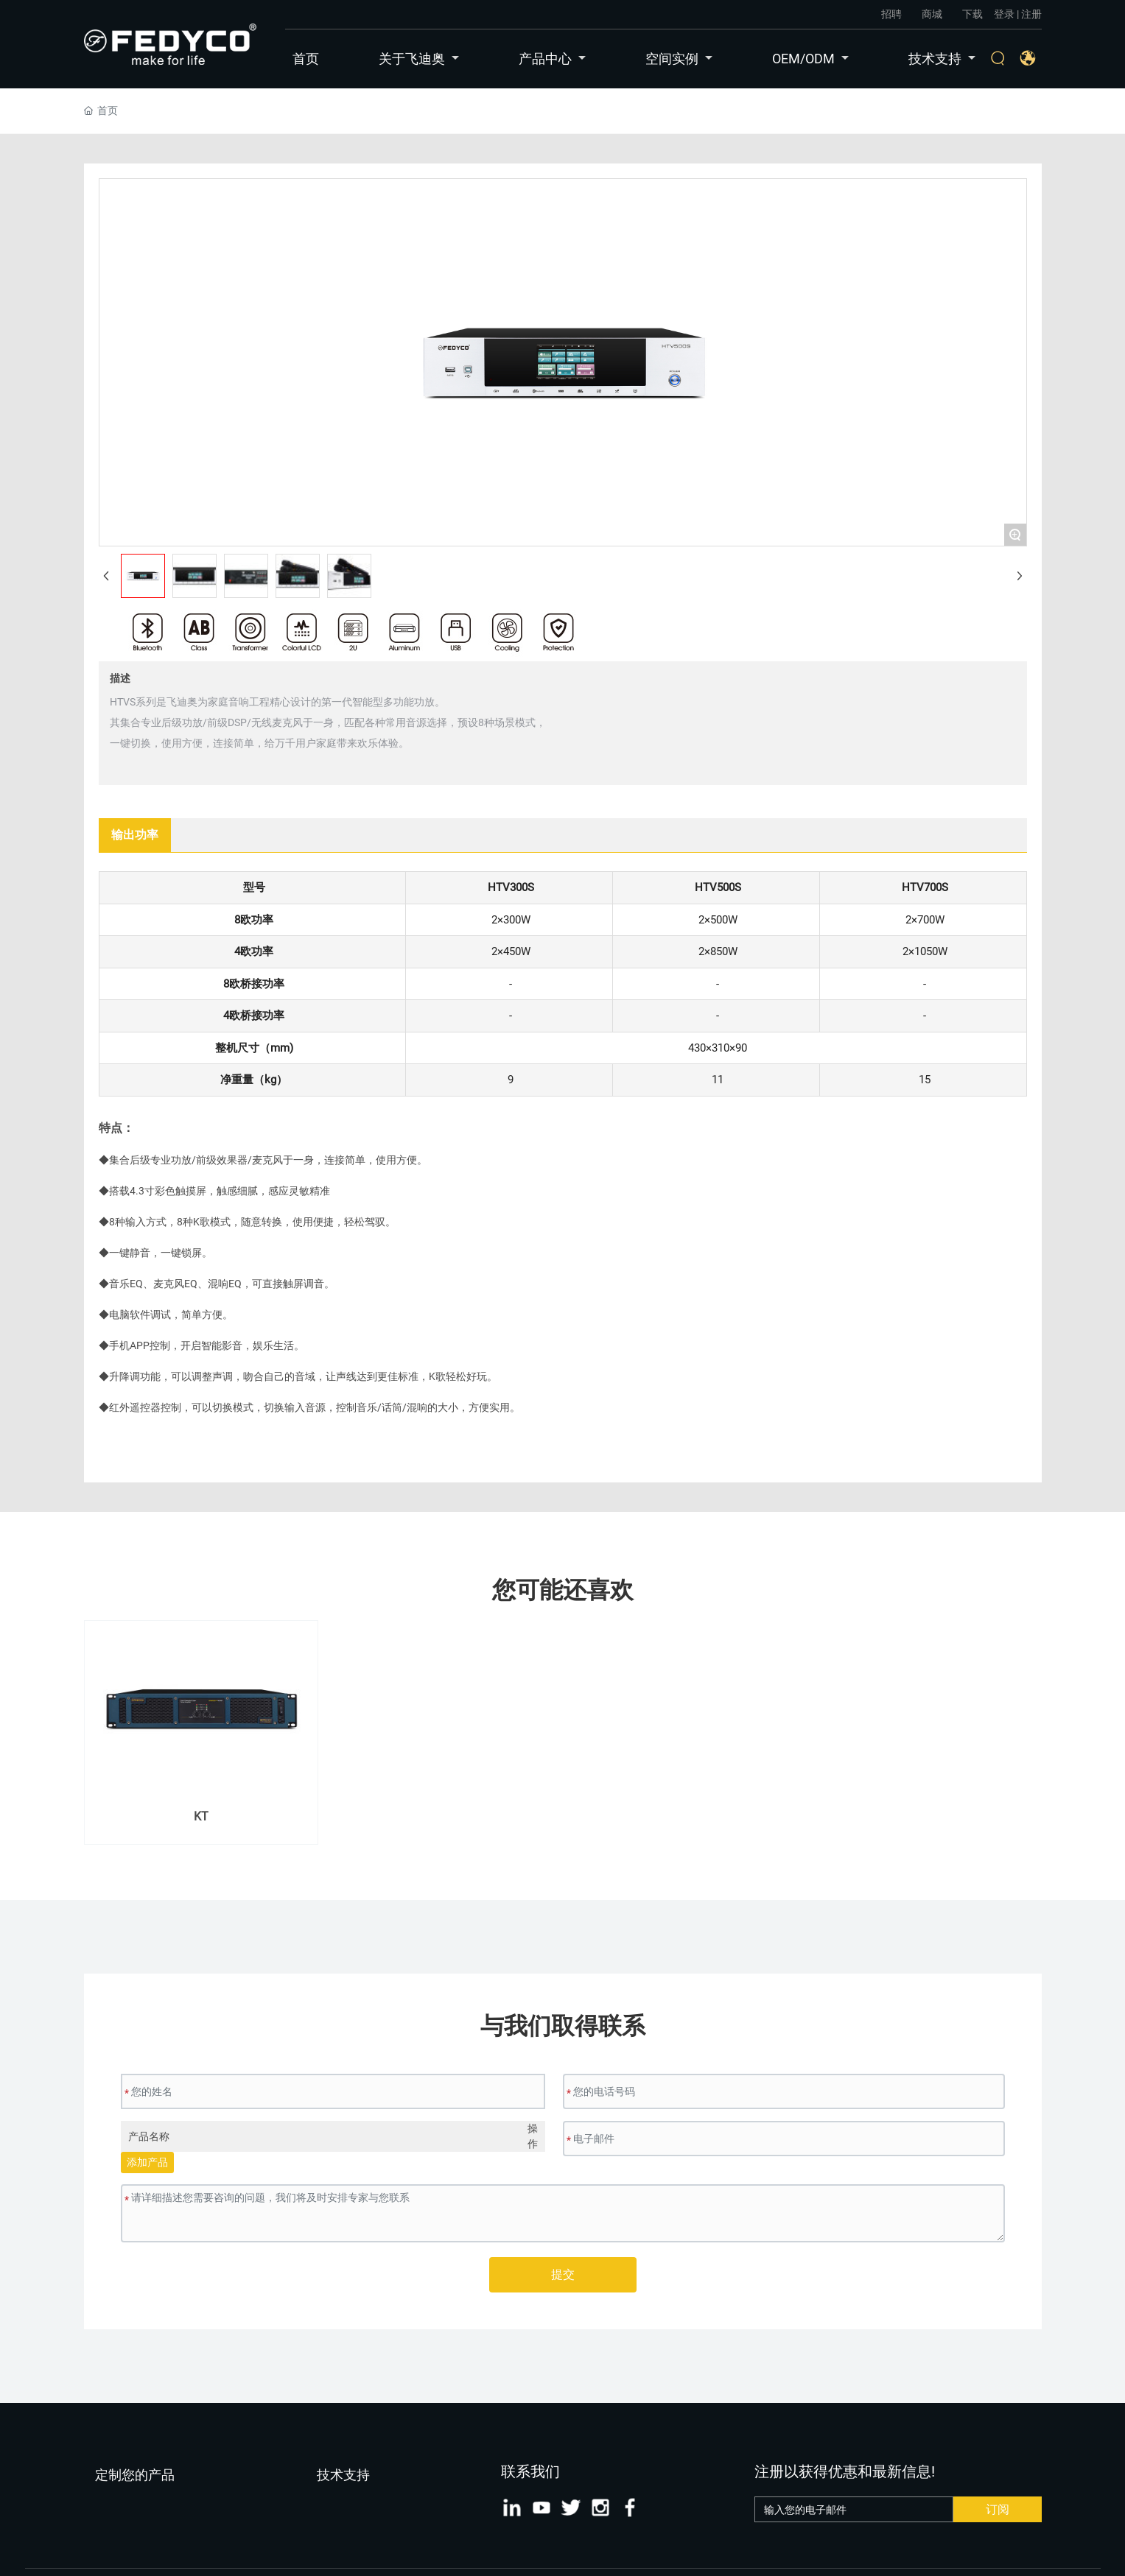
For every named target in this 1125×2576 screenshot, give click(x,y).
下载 (972, 14)
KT (201, 1816)
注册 (1031, 14)
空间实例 (678, 58)
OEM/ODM (810, 58)
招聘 (891, 14)
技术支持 (941, 58)
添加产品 (147, 2162)
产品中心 (552, 58)
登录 (1005, 14)
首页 (305, 58)
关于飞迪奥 (419, 58)
